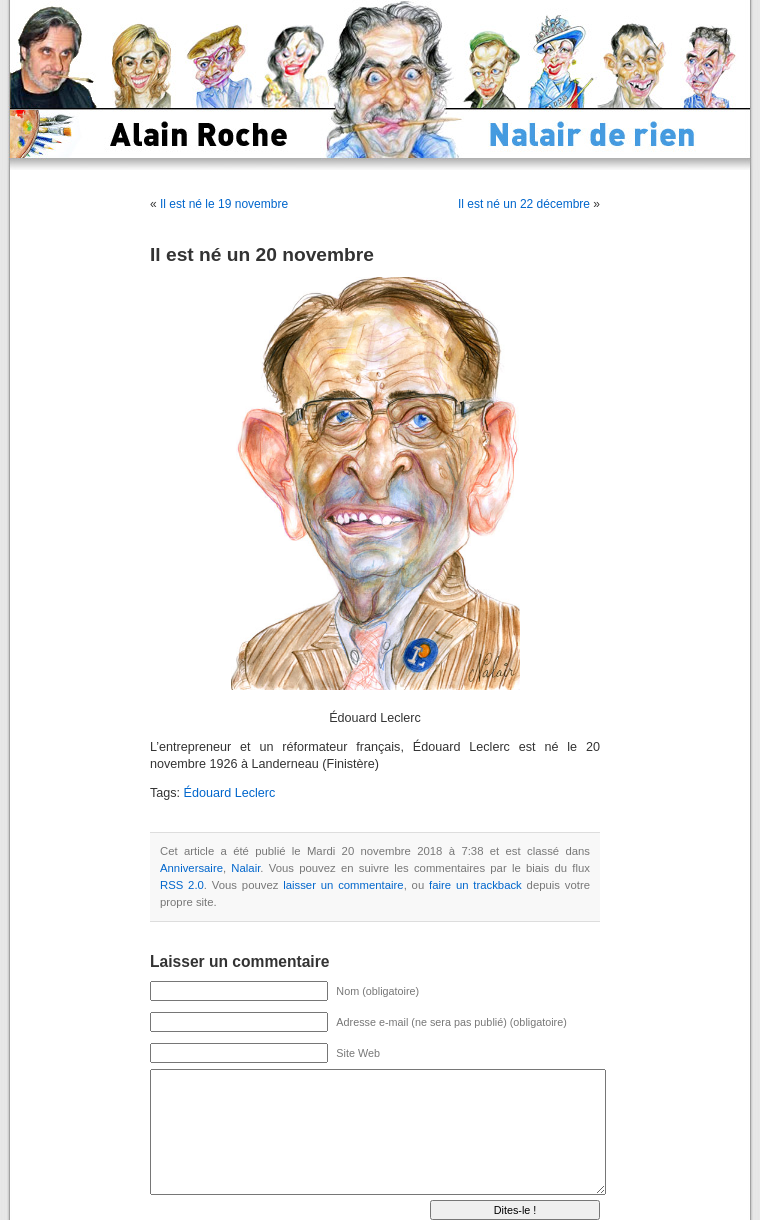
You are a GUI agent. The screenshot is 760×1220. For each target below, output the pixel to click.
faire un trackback (475, 885)
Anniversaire (191, 868)
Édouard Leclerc (230, 793)
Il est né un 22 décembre (524, 204)
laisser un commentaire (343, 885)
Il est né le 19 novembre (224, 204)
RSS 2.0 (182, 885)
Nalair (245, 868)
